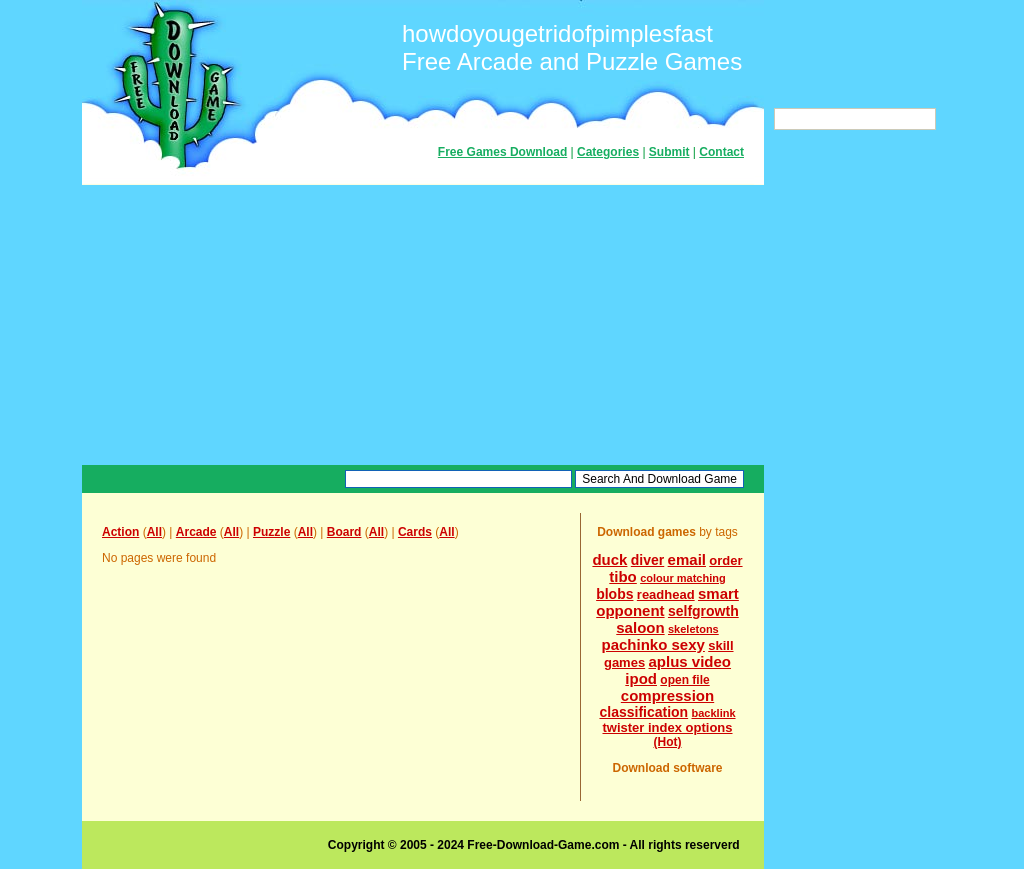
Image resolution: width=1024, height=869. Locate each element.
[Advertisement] (423, 325)
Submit (669, 152)
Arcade (196, 532)
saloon (640, 627)
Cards (415, 532)
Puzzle (271, 532)
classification (643, 712)
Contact (721, 152)
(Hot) (668, 742)
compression (667, 695)
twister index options (667, 727)
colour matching (683, 578)
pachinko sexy (652, 644)
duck (609, 559)
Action (120, 532)
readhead (666, 594)
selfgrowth (703, 611)
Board (344, 532)
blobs (614, 594)
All (154, 532)
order (725, 560)
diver (647, 560)
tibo (623, 576)
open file (684, 680)
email (687, 559)
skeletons (693, 629)
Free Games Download (502, 152)
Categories (608, 152)
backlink (714, 713)
